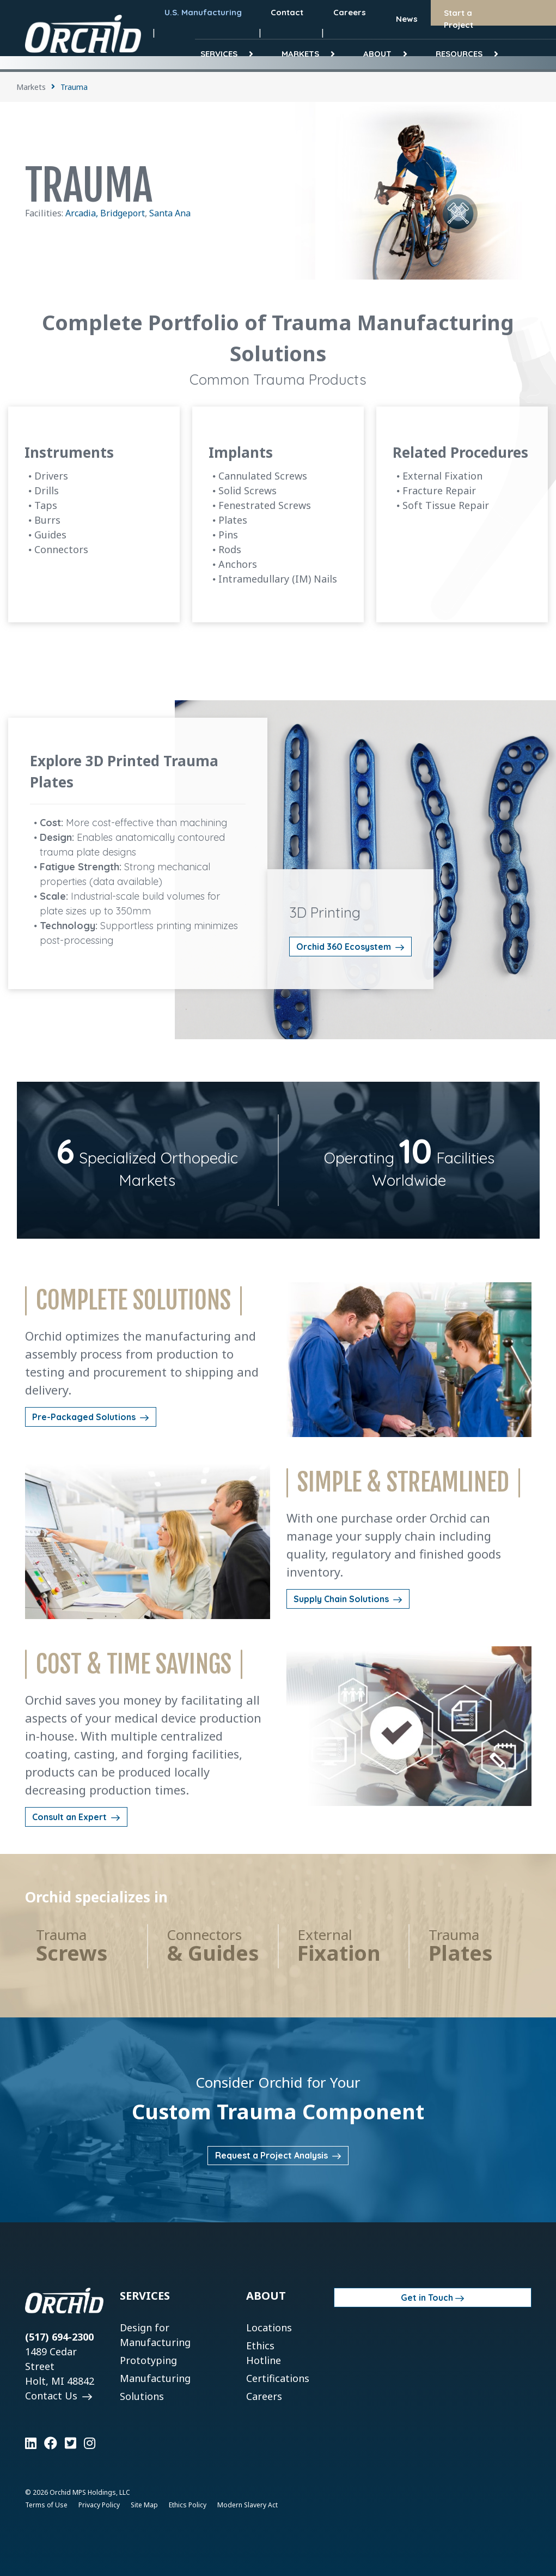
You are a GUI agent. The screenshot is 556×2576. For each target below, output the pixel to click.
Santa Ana (170, 213)
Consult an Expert (70, 1816)
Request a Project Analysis (272, 2155)
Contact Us (52, 2395)
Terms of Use (46, 2505)
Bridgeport (122, 213)
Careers (264, 2396)
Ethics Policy (187, 2505)
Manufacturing (155, 2378)
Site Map (144, 2505)
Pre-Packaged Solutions (85, 1416)
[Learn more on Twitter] (70, 2443)
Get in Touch (427, 2297)
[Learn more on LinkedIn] (30, 2443)
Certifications (277, 2378)
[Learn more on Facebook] (50, 2443)
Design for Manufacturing (155, 2335)
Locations (269, 2327)
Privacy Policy (99, 2505)
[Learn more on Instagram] (89, 2443)
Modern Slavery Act (247, 2505)
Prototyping (148, 2360)
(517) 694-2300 (59, 2336)
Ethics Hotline (263, 2353)
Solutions (142, 2396)
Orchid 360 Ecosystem (344, 946)
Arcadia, (82, 213)
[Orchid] (83, 33)
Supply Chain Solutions (342, 1598)
